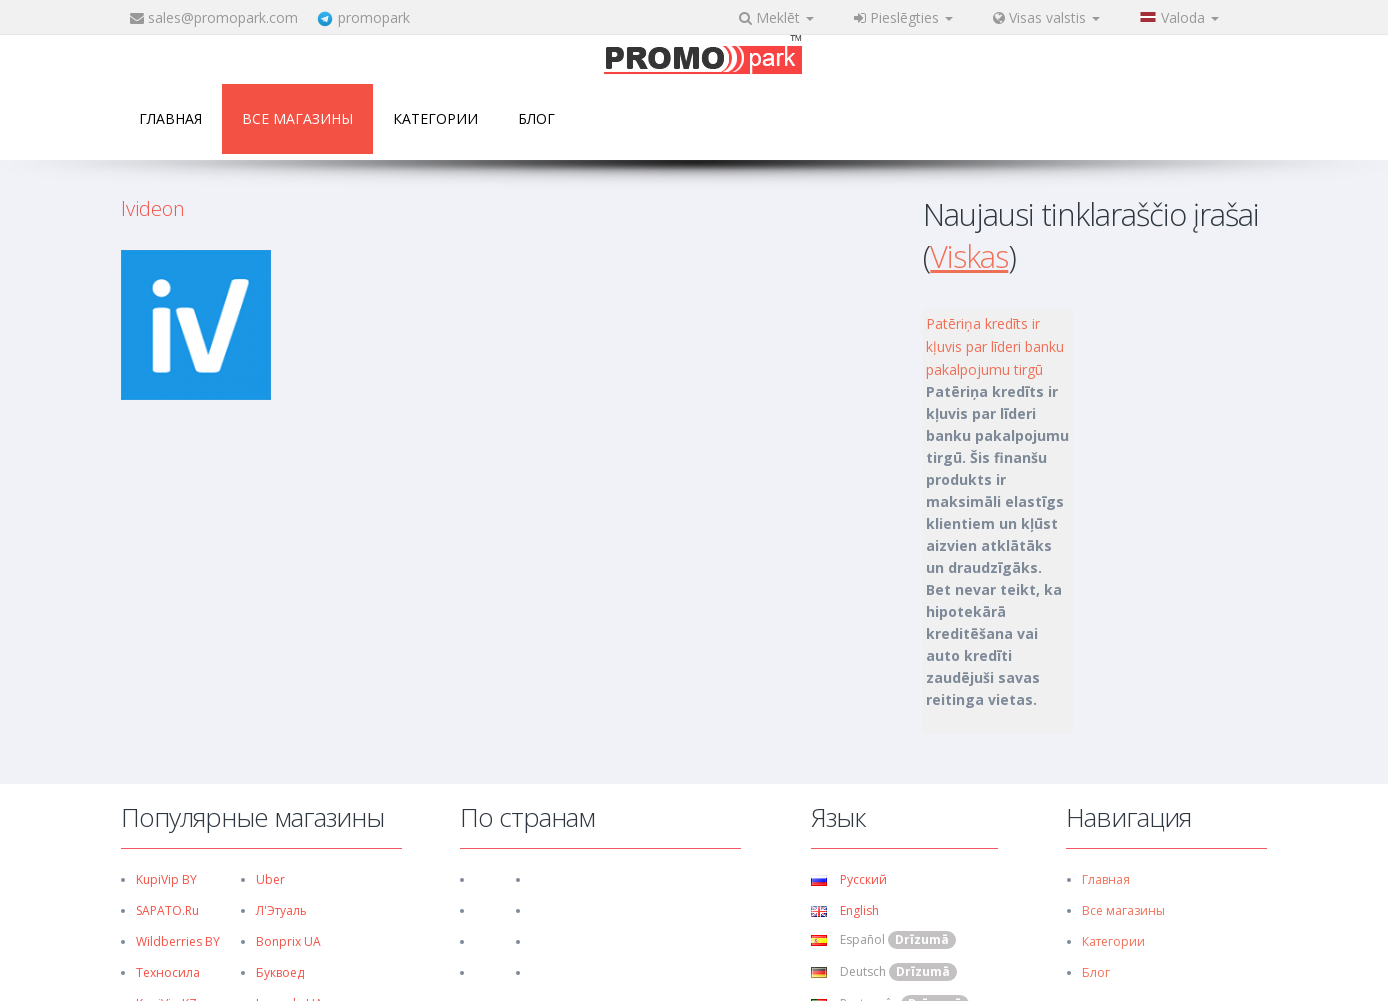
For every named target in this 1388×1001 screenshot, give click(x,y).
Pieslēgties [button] (903, 17)
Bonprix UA (288, 941)
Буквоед (280, 972)
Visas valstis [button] (1046, 17)
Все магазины (297, 118)
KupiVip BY (166, 879)
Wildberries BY (178, 941)
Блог (536, 118)
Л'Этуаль (281, 910)
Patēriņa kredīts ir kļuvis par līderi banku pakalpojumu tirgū (995, 346)
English (845, 910)
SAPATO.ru (167, 910)
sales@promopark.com (223, 17)
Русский (849, 879)
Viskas (969, 256)
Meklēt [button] (776, 17)
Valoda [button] (1179, 17)
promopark (374, 17)
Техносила (168, 972)
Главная (170, 118)
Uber (270, 879)
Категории (435, 118)
